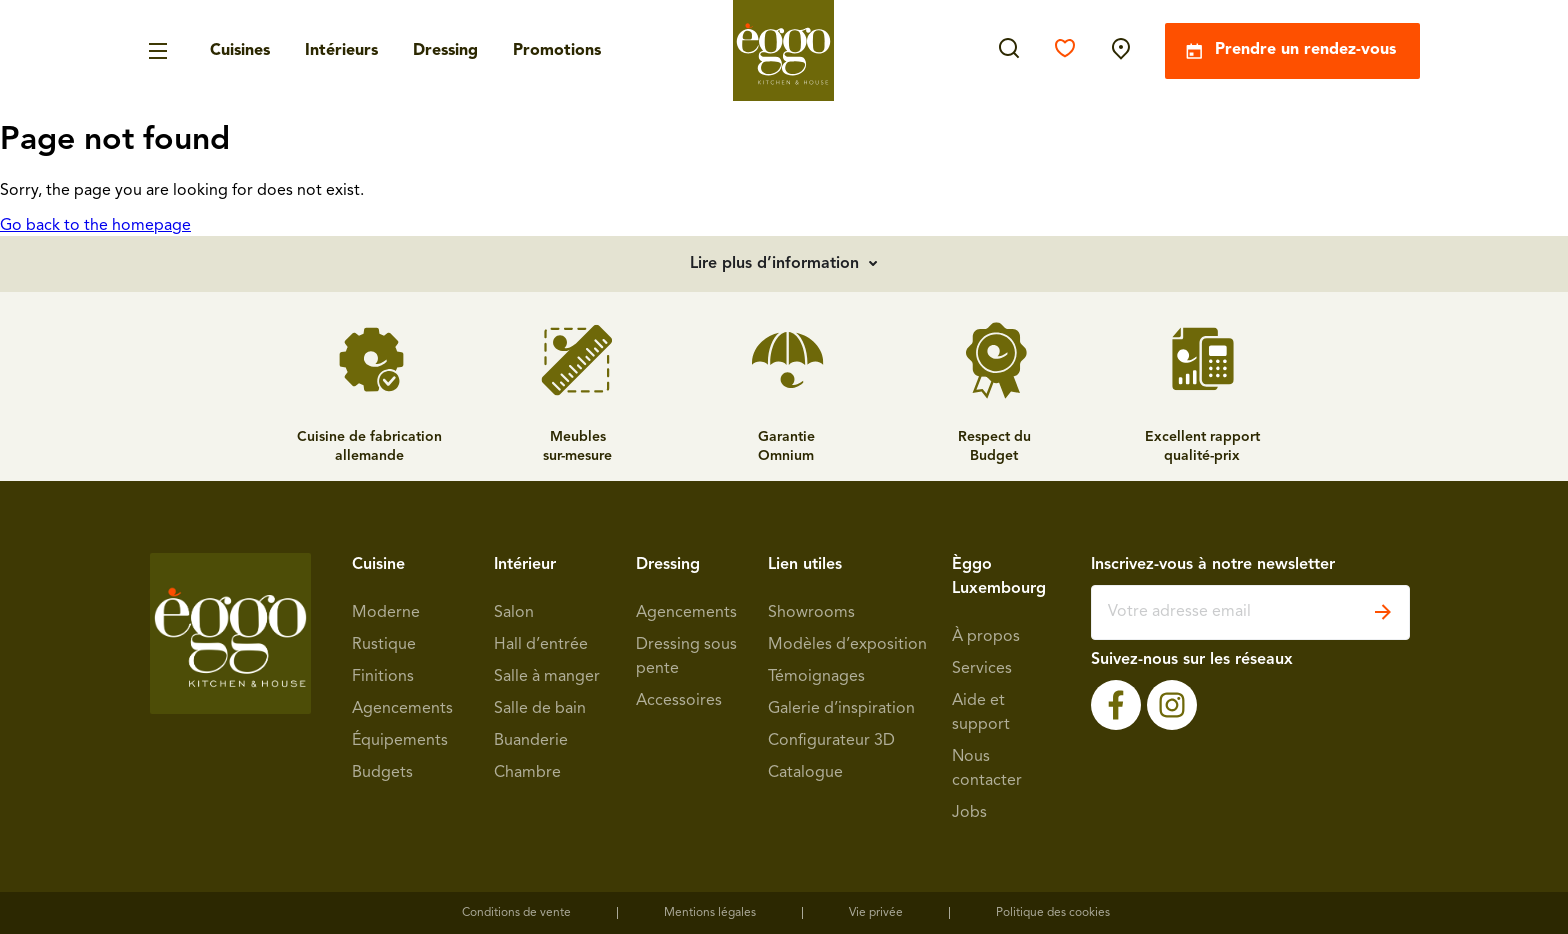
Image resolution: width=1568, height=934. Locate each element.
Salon (514, 613)
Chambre (527, 773)
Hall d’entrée (541, 645)
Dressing (445, 51)
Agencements (402, 709)
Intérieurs (341, 51)
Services (982, 669)
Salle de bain (540, 709)
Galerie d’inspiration (841, 709)
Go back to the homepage (95, 226)
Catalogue (805, 773)
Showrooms (811, 613)
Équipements (400, 741)
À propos (986, 637)
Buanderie (531, 741)
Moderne (386, 613)
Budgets (382, 773)
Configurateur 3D (831, 741)
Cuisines (240, 51)
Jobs (969, 813)
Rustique (384, 645)
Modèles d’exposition (847, 645)
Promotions (557, 51)
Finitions (383, 677)
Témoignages (816, 677)
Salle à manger (547, 677)
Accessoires (679, 701)
